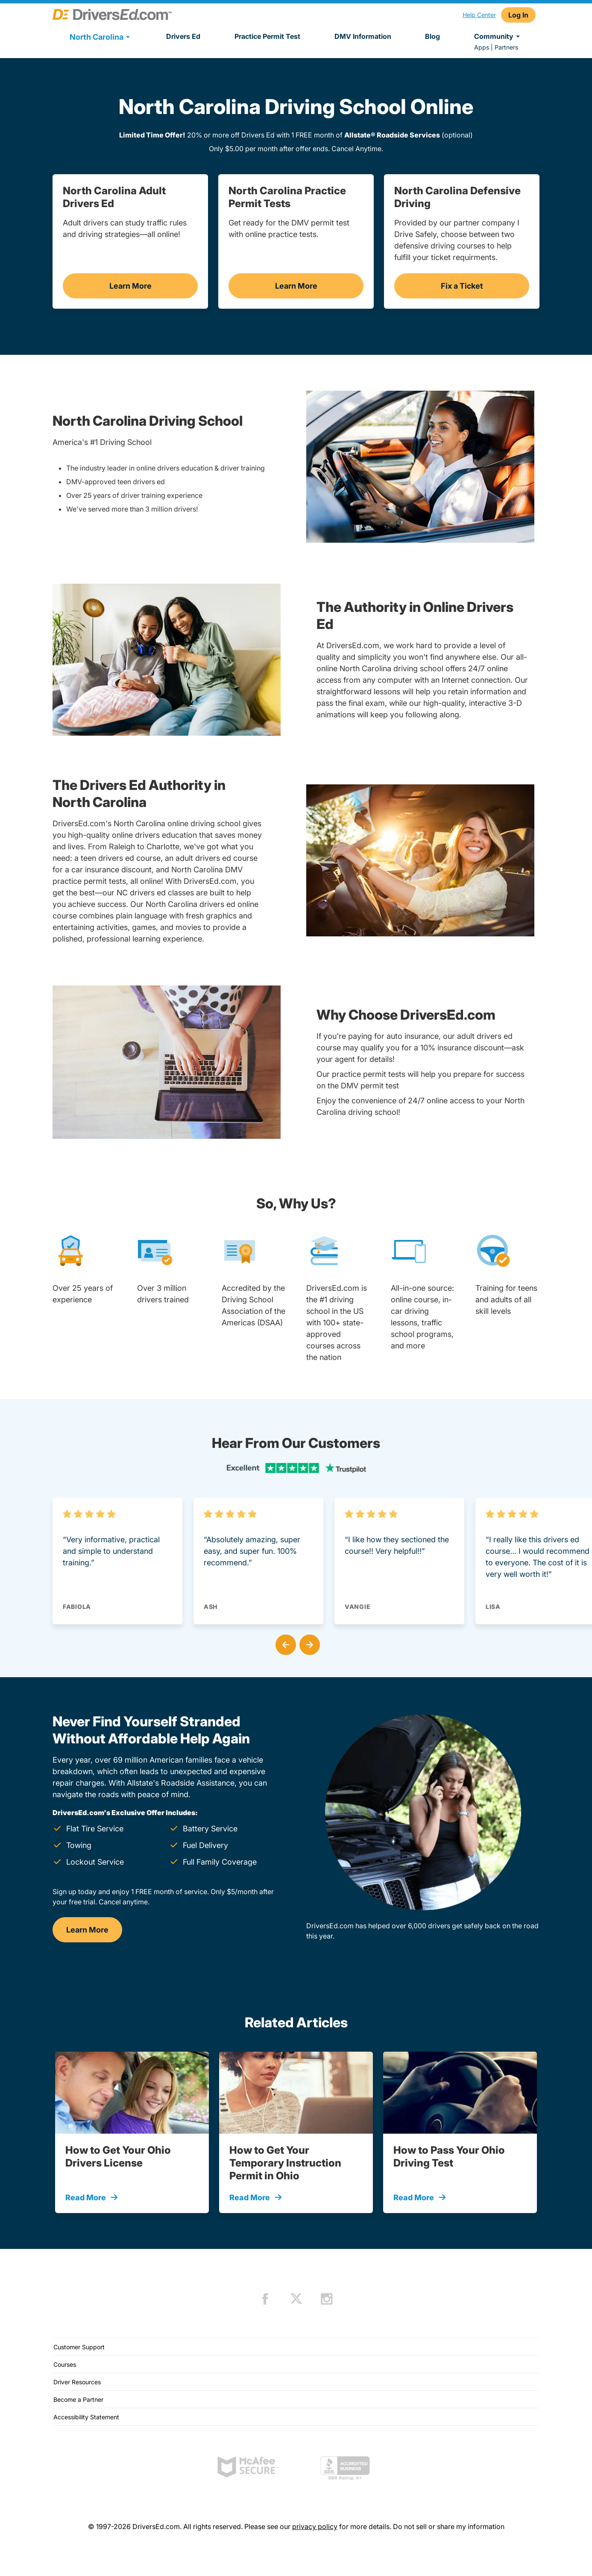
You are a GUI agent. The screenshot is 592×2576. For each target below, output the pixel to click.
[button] (284, 1643)
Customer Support (79, 2347)
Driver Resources (77, 2382)
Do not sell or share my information (448, 2526)
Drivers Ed (183, 36)
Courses (64, 2364)
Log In (518, 15)
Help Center (479, 14)
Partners (506, 47)
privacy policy (314, 2526)
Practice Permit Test (267, 36)
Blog (432, 36)
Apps (481, 47)
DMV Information (362, 36)
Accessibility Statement (86, 2417)
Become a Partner (78, 2399)
